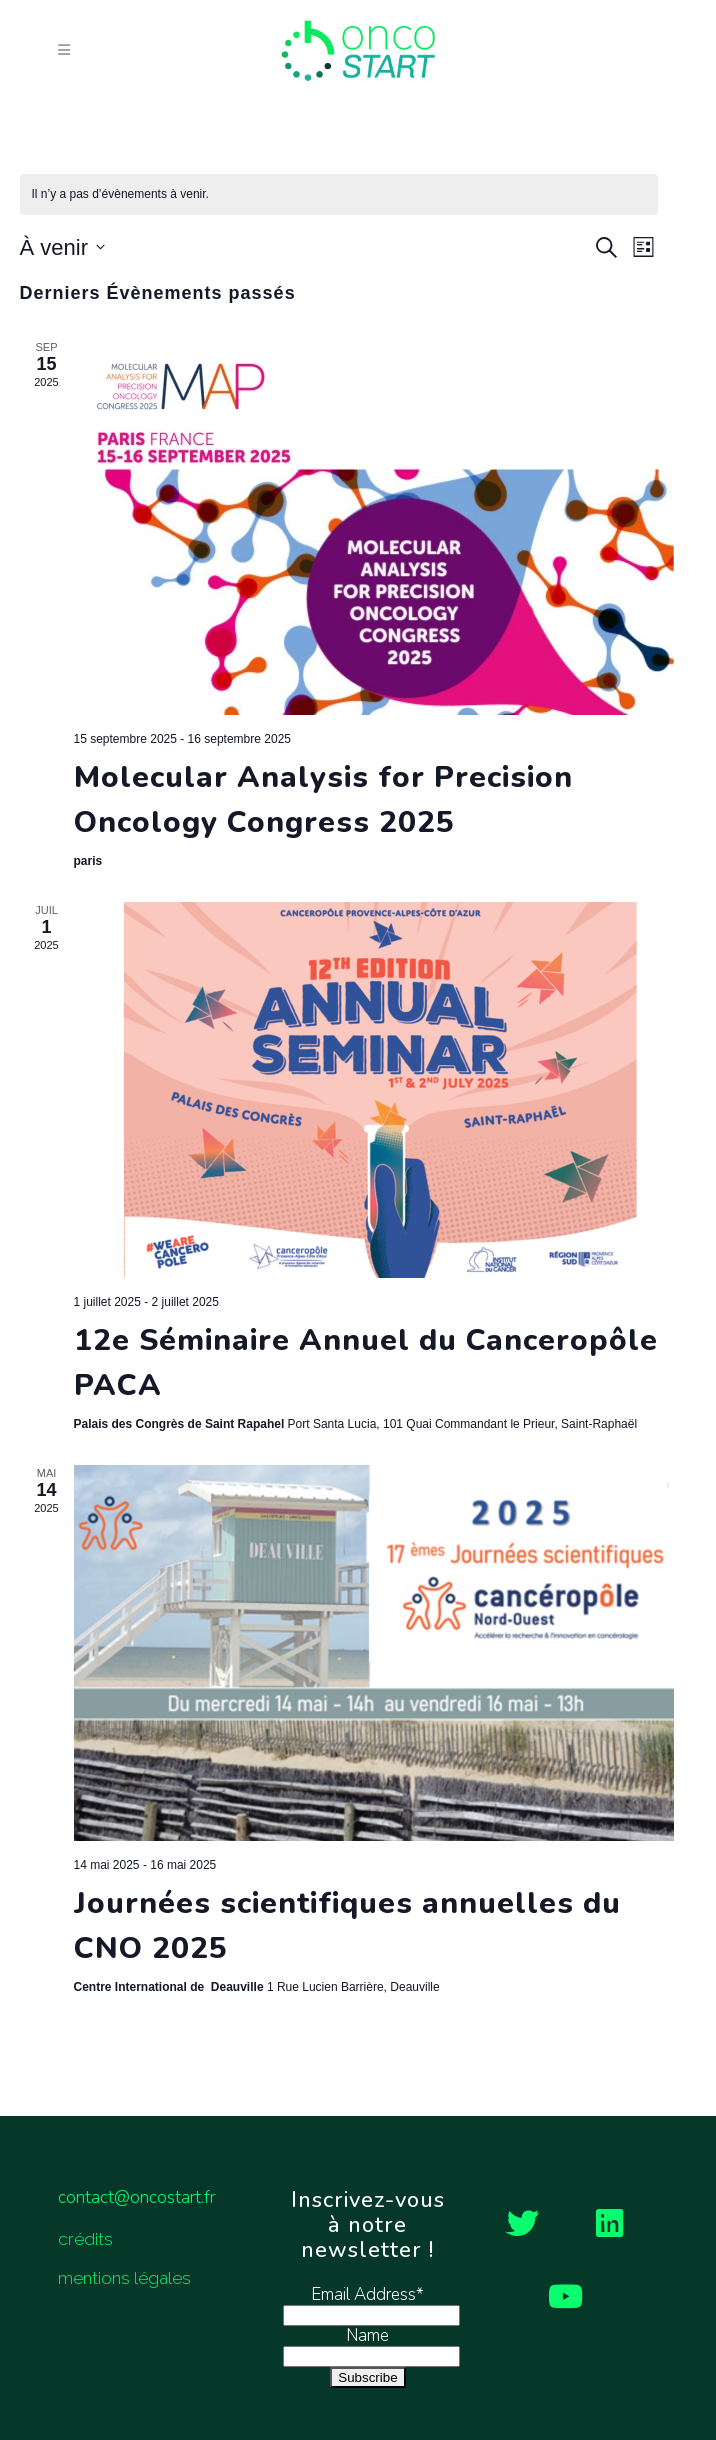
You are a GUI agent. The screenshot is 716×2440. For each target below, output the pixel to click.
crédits (85, 2239)
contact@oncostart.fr (136, 2197)
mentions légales (124, 2278)
